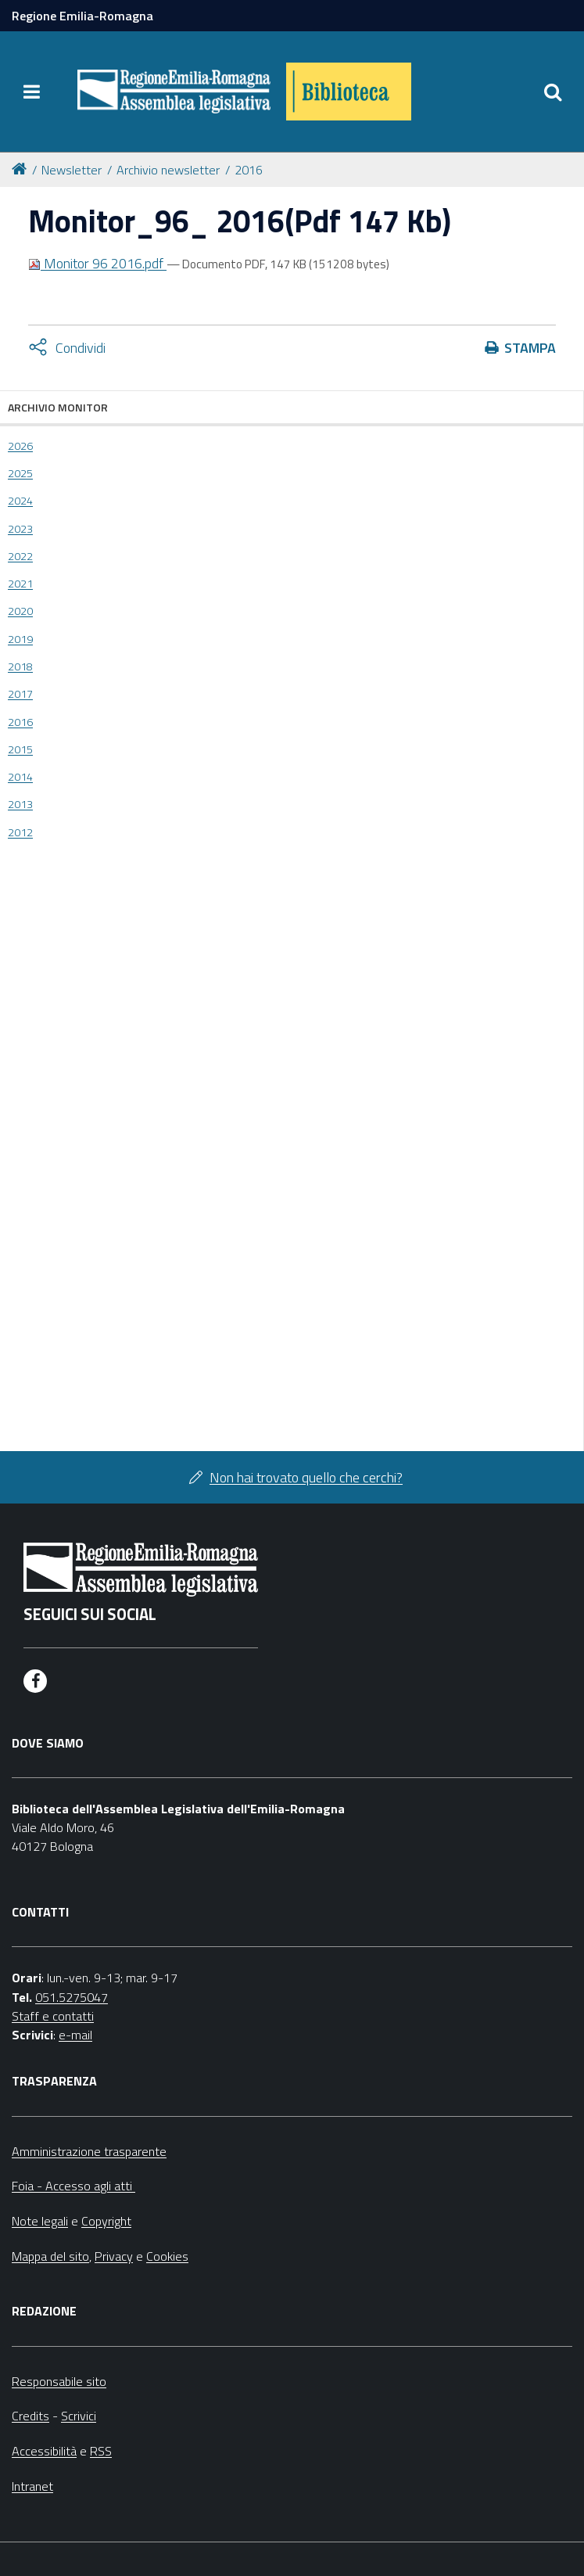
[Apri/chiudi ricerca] (552, 91)
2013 (20, 804)
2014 (20, 776)
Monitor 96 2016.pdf (97, 263)
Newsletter (71, 169)
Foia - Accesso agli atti (73, 2185)
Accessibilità (44, 2450)
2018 (20, 666)
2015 (20, 749)
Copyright (106, 2220)
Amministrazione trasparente (89, 2151)
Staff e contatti (53, 2016)
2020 (20, 611)
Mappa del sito (50, 2256)
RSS (101, 2450)
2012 (20, 832)
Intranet (32, 2486)
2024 (20, 500)
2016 (249, 169)
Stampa (530, 347)
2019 (20, 639)
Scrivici (78, 2415)
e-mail (75, 2034)
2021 (20, 583)
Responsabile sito (59, 2381)
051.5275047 (71, 1997)
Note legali (40, 2220)
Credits (30, 2415)
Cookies (167, 2256)
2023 (20, 528)
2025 (20, 473)
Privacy (114, 2256)
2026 (20, 445)
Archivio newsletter (168, 169)
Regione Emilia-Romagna (82, 15)
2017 (20, 693)
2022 (20, 556)
